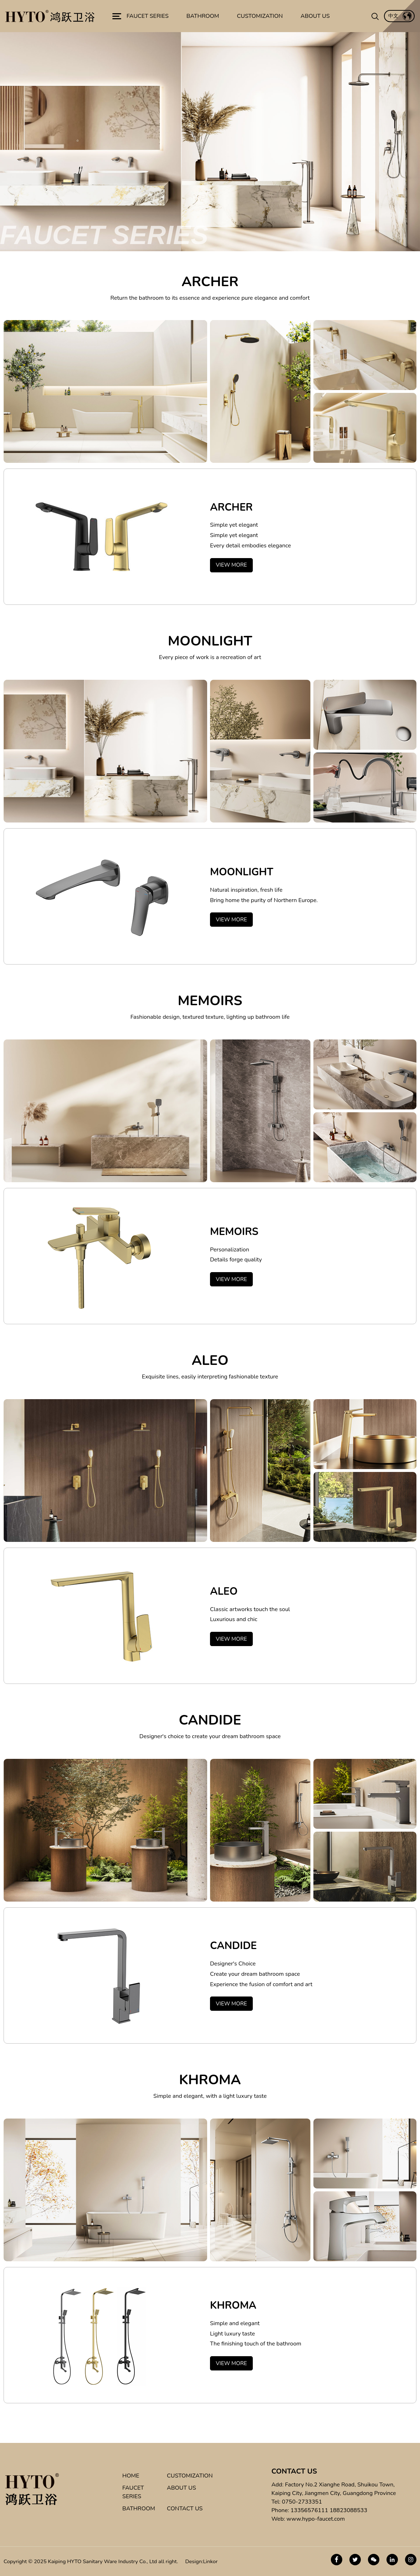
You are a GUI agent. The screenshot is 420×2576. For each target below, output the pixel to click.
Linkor (210, 2561)
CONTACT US (185, 2508)
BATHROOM (138, 2508)
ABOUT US (181, 2488)
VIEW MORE (231, 564)
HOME (130, 2476)
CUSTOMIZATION (190, 2476)
